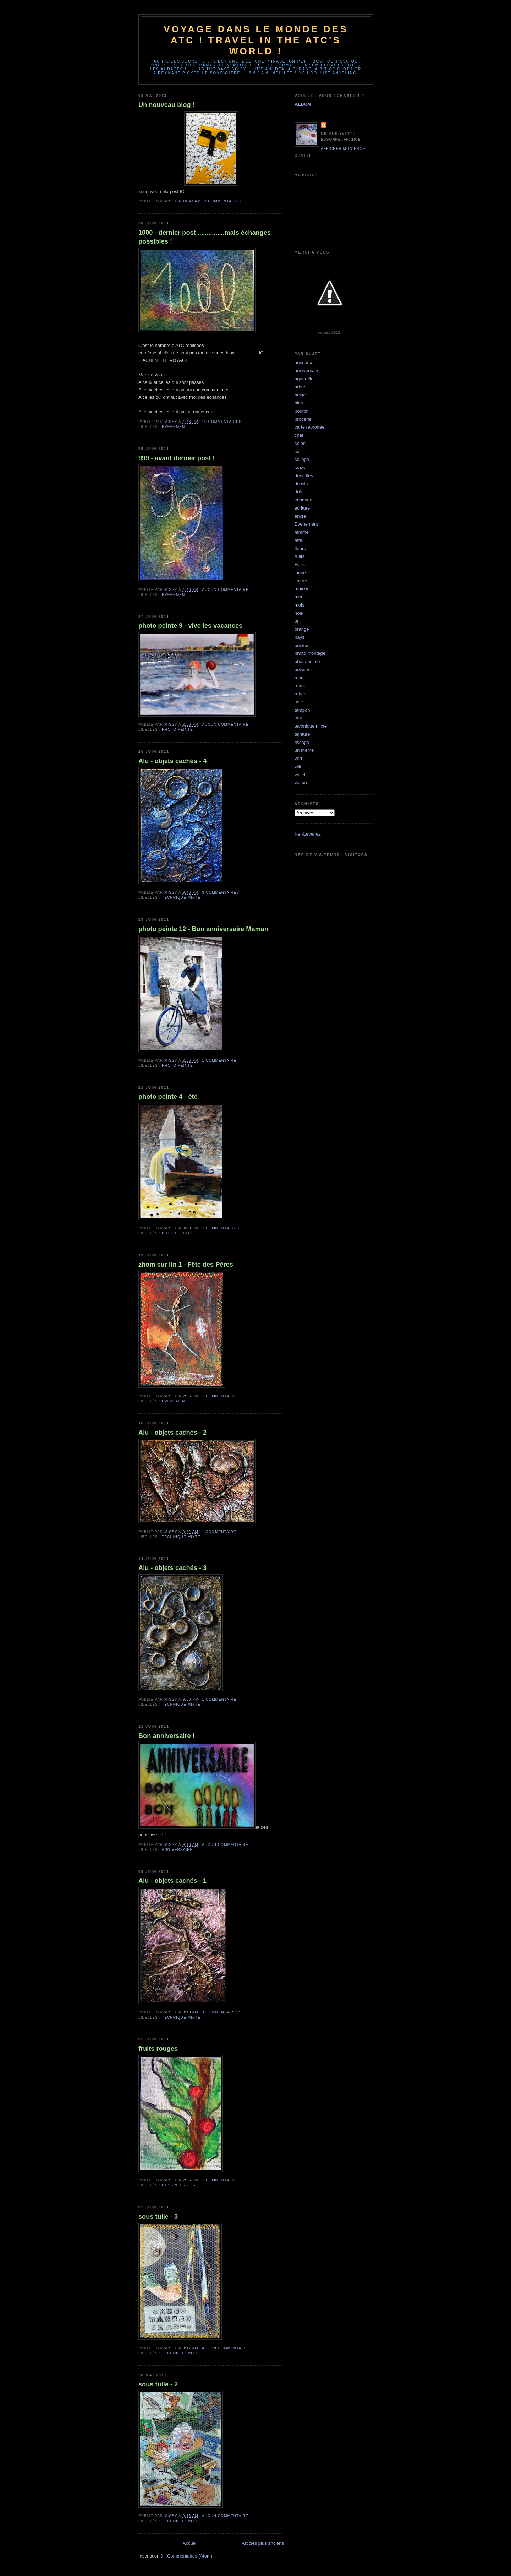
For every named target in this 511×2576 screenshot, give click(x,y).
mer (298, 596)
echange (303, 499)
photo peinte (177, 730)
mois (299, 605)
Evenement (174, 427)
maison (302, 588)
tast (298, 718)
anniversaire (177, 1850)
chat (299, 435)
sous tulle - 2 (158, 2384)
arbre (300, 387)
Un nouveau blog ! (166, 104)
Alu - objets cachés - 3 (172, 1567)
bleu (299, 403)
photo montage (310, 653)
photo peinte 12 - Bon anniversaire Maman (203, 929)
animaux (303, 362)
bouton (302, 411)
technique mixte (181, 898)
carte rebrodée (310, 427)
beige (300, 394)
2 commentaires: (222, 1228)
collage (302, 459)
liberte (301, 580)
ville (298, 766)
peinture (303, 645)
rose (299, 677)
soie (299, 702)
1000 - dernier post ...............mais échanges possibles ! (204, 237)
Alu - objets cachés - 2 (172, 1432)
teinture (302, 734)
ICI (183, 191)
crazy (300, 467)
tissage (302, 742)
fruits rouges (158, 2048)
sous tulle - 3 (158, 2216)
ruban (300, 693)
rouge (300, 685)
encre (300, 516)
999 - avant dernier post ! (176, 458)
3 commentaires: (224, 201)
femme (302, 532)
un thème (304, 750)
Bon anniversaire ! (166, 1735)
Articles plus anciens (263, 2543)
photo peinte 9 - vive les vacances (190, 625)
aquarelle (304, 378)
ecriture (302, 508)
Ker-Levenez (308, 834)
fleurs (300, 548)
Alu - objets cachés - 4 (172, 761)
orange (302, 629)
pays (299, 637)
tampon (302, 710)
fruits (188, 2185)
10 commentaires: (223, 422)
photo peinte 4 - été (168, 1096)
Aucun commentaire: (226, 590)
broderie (303, 419)
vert (298, 758)
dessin (169, 2185)
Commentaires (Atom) (189, 2556)
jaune (300, 572)
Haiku (300, 564)
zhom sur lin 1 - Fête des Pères (185, 1264)
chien (300, 443)
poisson (303, 669)
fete (298, 540)
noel (299, 613)
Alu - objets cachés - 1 (172, 1880)
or (297, 621)
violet (300, 774)
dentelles (304, 475)
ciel (298, 451)
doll (298, 491)
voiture (301, 782)
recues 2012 (329, 332)
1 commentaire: (220, 1061)
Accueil (190, 2543)
